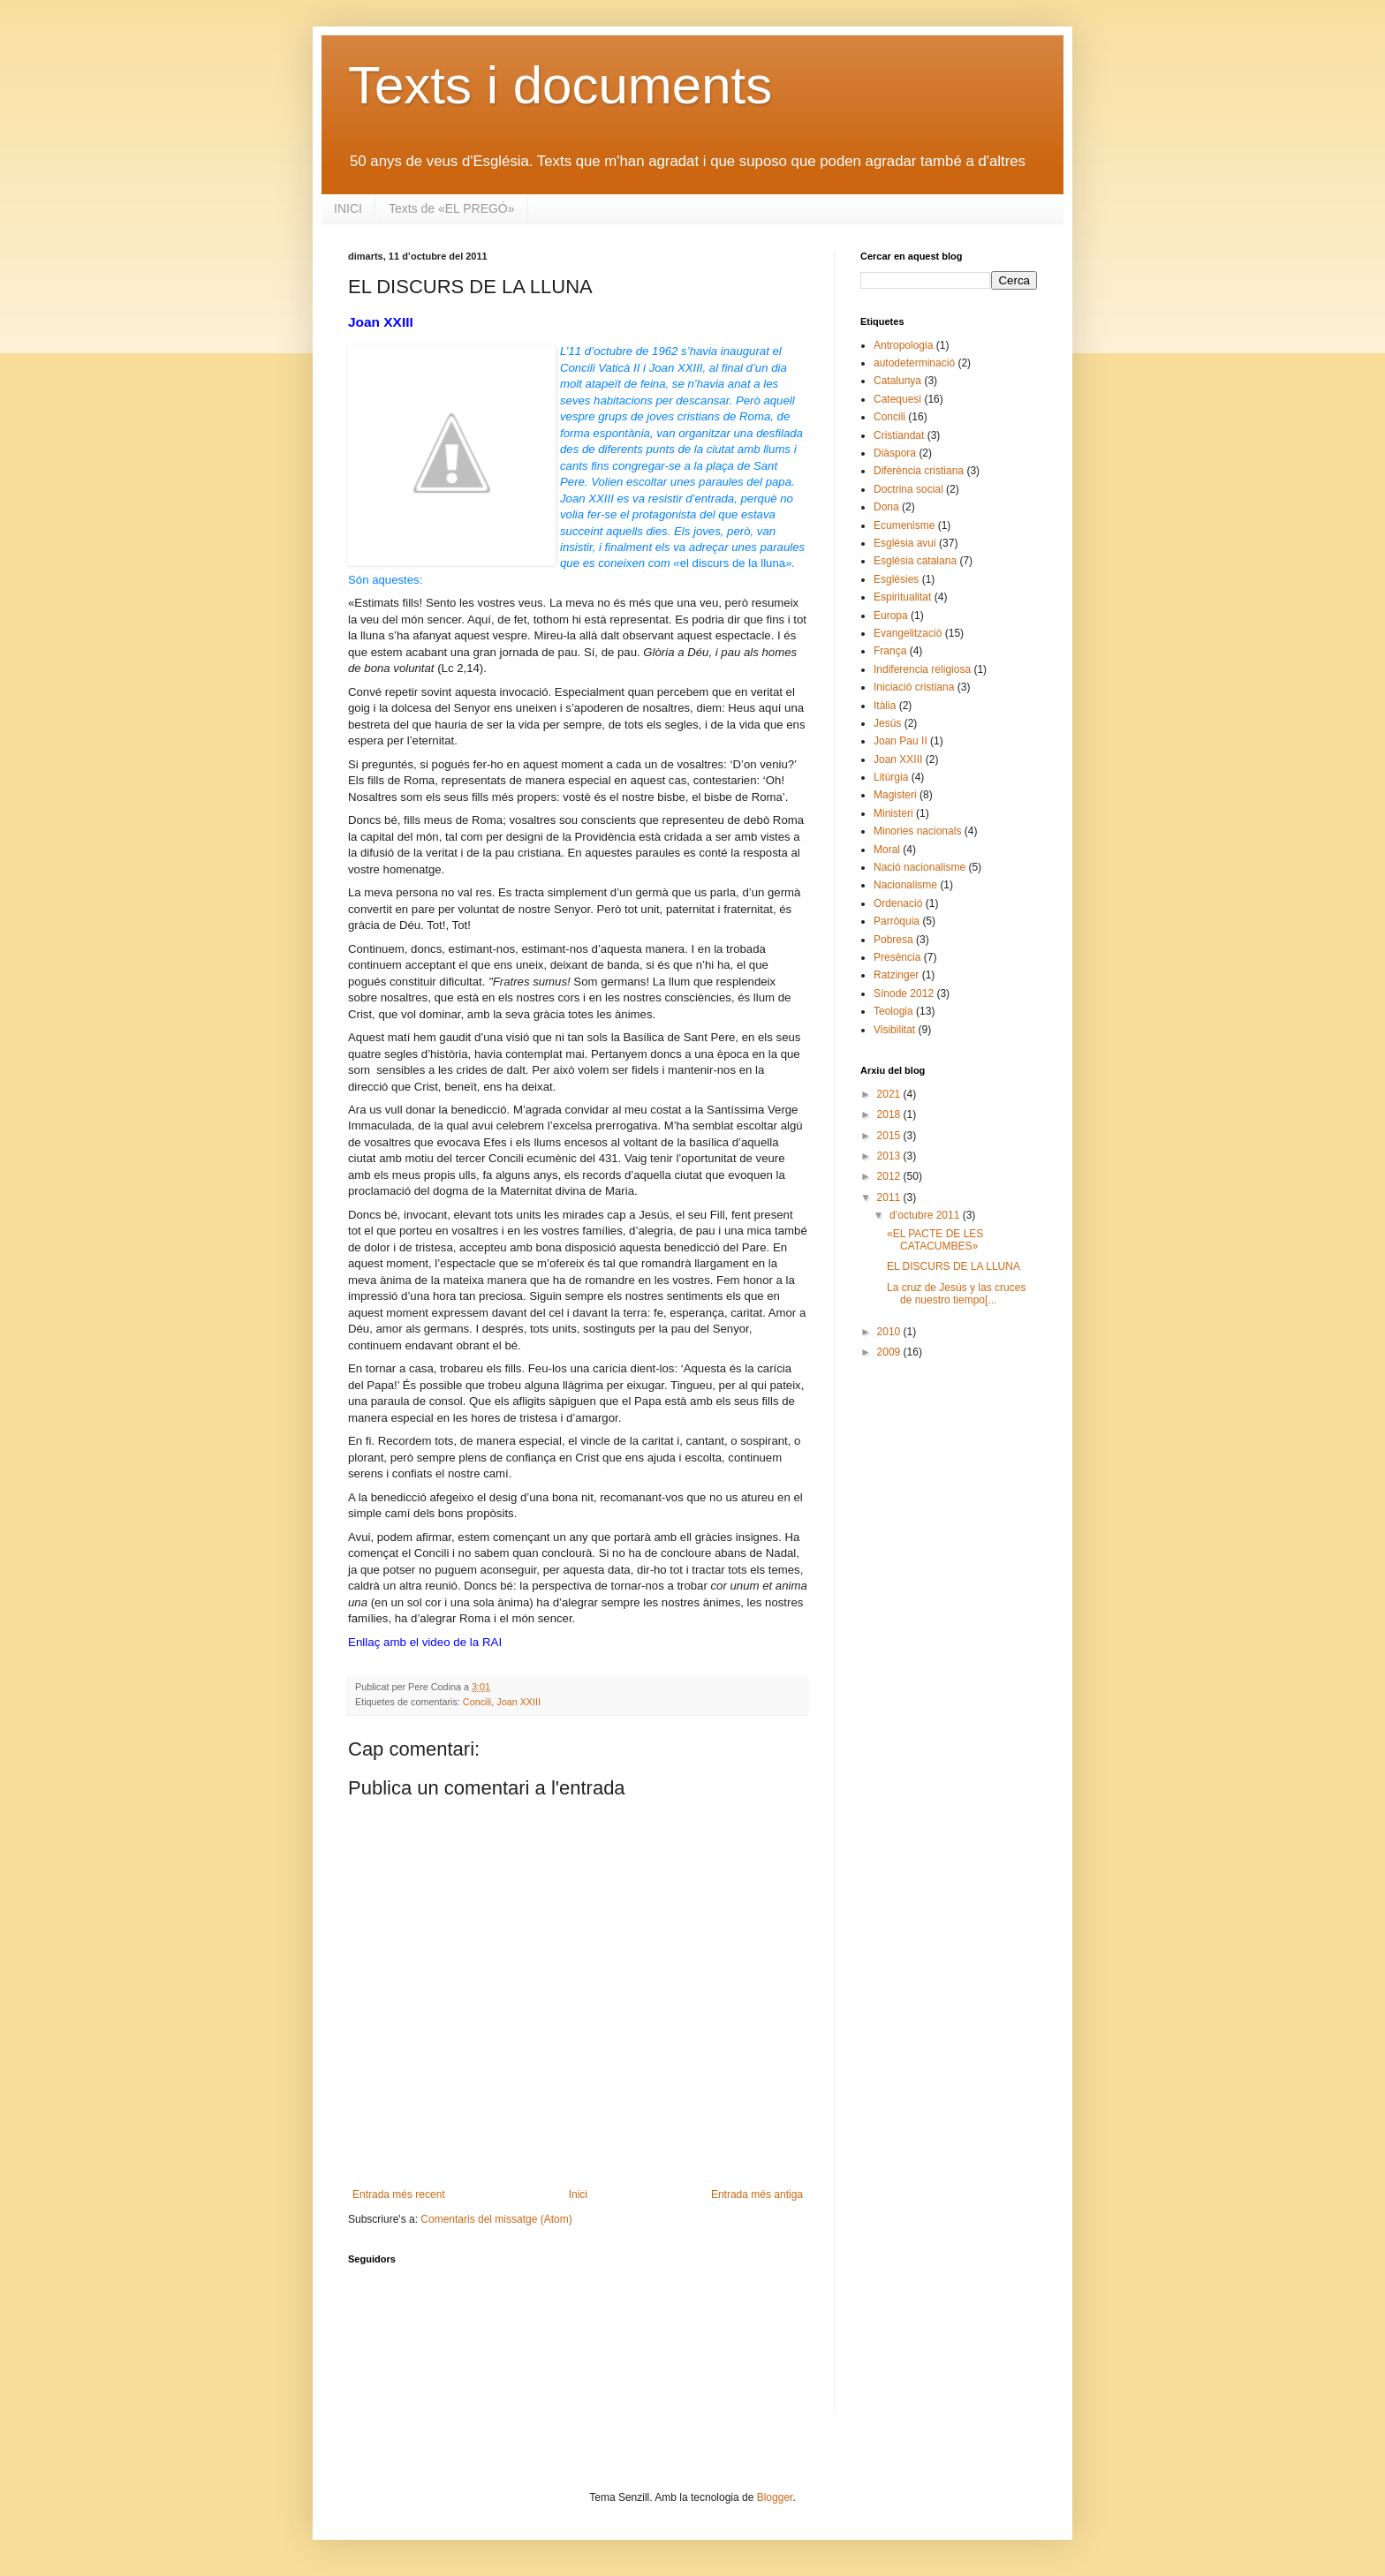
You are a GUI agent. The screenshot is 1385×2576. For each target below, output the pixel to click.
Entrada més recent (398, 2194)
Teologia (893, 1011)
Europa (891, 615)
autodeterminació (914, 363)
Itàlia (885, 705)
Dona (886, 507)
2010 (890, 1332)
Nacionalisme (905, 885)
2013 (890, 1156)
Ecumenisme (904, 525)
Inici (578, 2194)
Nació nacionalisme (919, 867)
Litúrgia (891, 777)
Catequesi (897, 399)
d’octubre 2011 (926, 1215)
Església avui (905, 543)
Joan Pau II (900, 741)
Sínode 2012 (904, 993)
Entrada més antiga (757, 2194)
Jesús (887, 723)
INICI (348, 208)
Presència (897, 957)
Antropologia (903, 345)
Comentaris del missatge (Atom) (495, 2219)
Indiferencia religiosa (922, 669)
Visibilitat (894, 1030)
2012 (890, 1176)
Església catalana (915, 561)
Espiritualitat (902, 597)
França (890, 651)
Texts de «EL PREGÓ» (452, 208)
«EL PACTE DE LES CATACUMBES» (935, 1240)
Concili (477, 1701)
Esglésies (896, 579)
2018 (890, 1114)
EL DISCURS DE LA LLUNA (953, 1266)
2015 (890, 1135)
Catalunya (897, 380)
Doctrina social (908, 489)
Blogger (775, 2497)
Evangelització (908, 633)
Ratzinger (896, 975)
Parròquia (897, 921)
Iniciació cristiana (914, 687)
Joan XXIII (518, 1701)
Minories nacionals (917, 831)
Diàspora (895, 453)
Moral (887, 849)
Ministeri (893, 813)
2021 (890, 1094)
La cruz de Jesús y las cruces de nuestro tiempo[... (956, 1293)
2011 (890, 1197)
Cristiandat (899, 435)
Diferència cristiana (919, 471)
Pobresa (893, 939)
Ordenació (898, 903)
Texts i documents (560, 85)
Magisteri (895, 795)
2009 (890, 1352)
